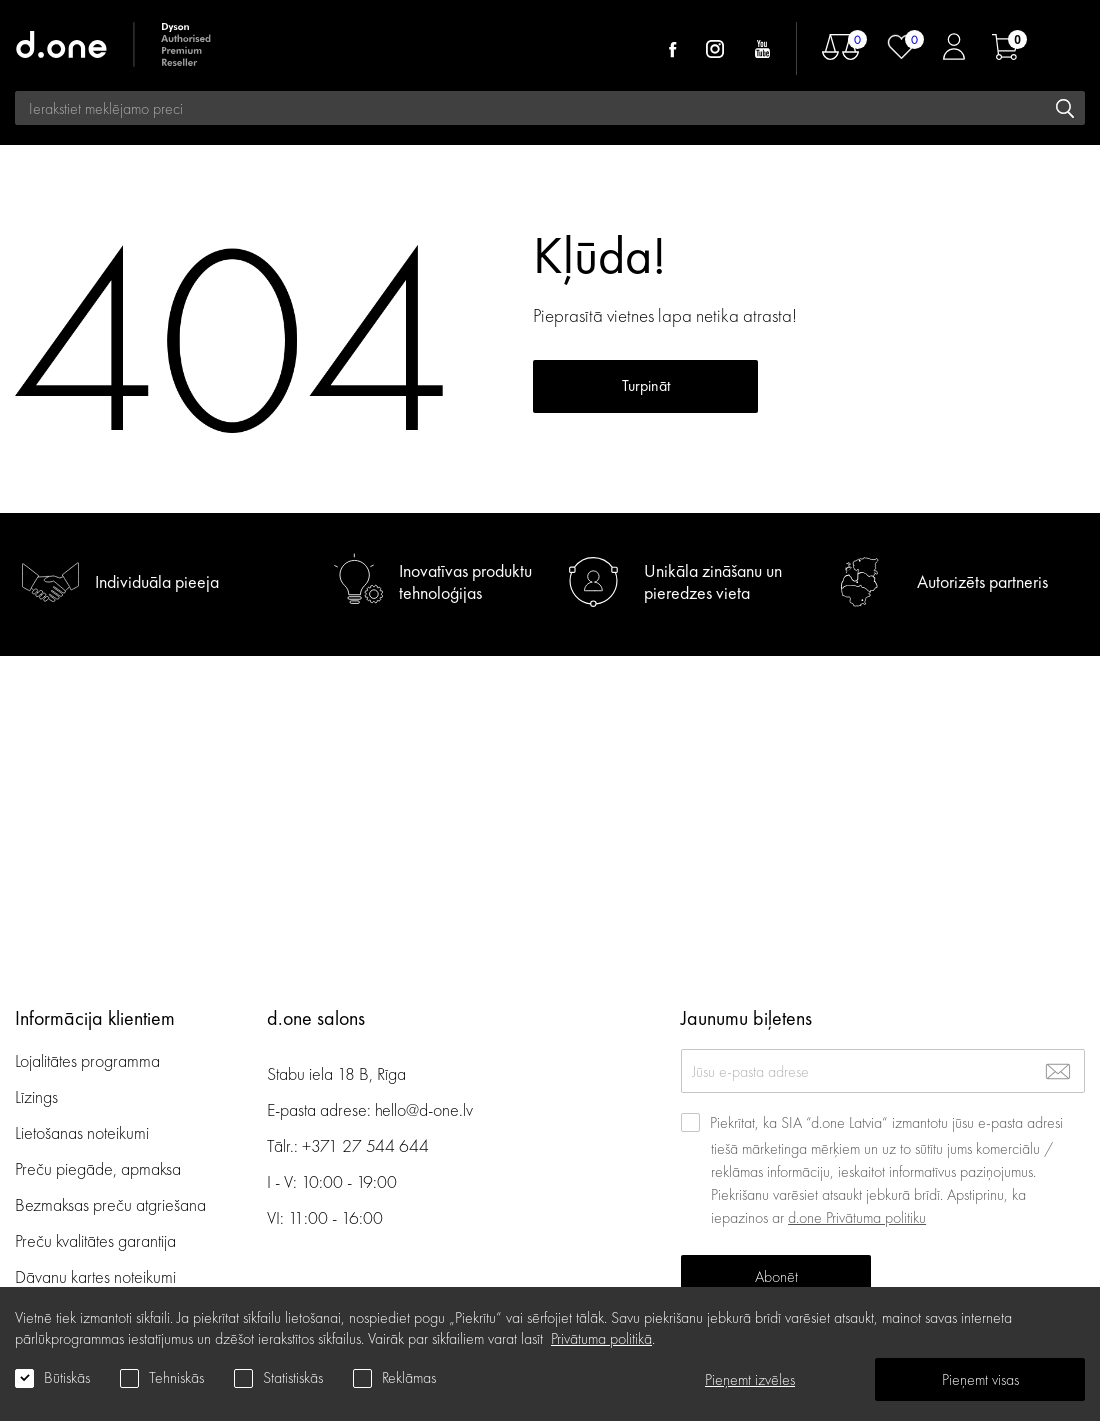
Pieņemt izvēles (750, 1379)
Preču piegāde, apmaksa (98, 1168)
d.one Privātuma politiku (857, 1217)
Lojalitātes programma (89, 1060)
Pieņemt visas (980, 1379)
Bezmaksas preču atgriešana (110, 1204)
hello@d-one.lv (424, 1109)
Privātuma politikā (601, 1338)
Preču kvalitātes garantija (95, 1240)
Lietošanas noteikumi (82, 1132)
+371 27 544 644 (365, 1145)
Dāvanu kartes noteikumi (95, 1276)
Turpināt (646, 438)
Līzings (36, 1096)
